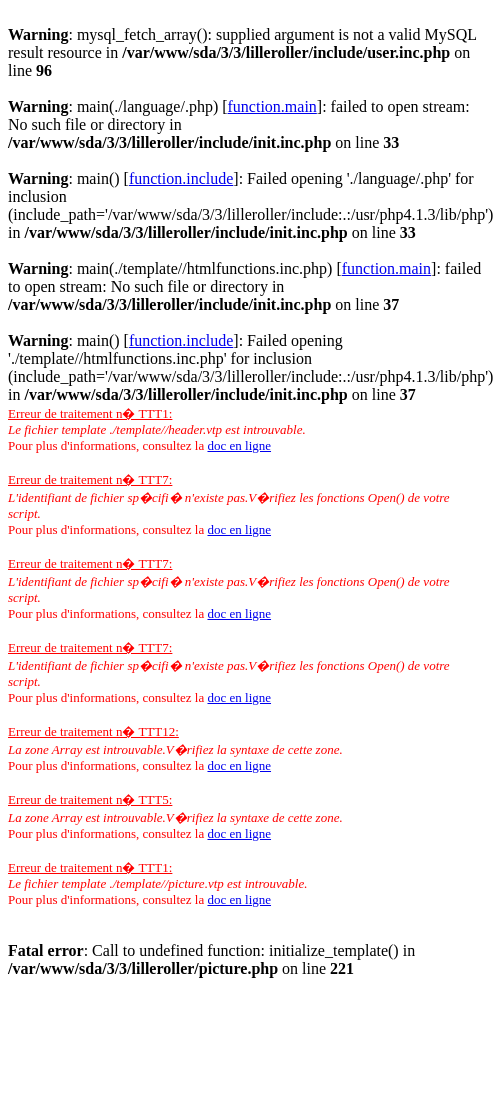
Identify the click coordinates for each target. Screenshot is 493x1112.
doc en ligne (239, 445)
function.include (181, 178)
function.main (272, 106)
